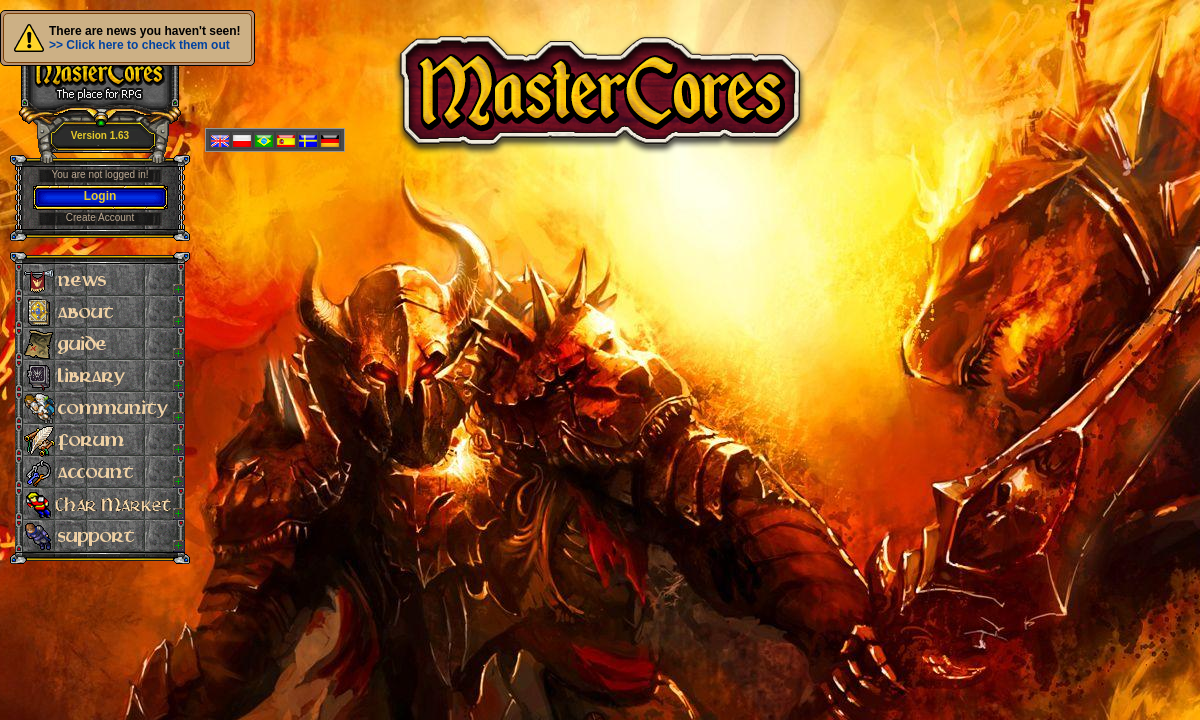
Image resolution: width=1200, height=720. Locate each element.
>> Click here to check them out (139, 45)
